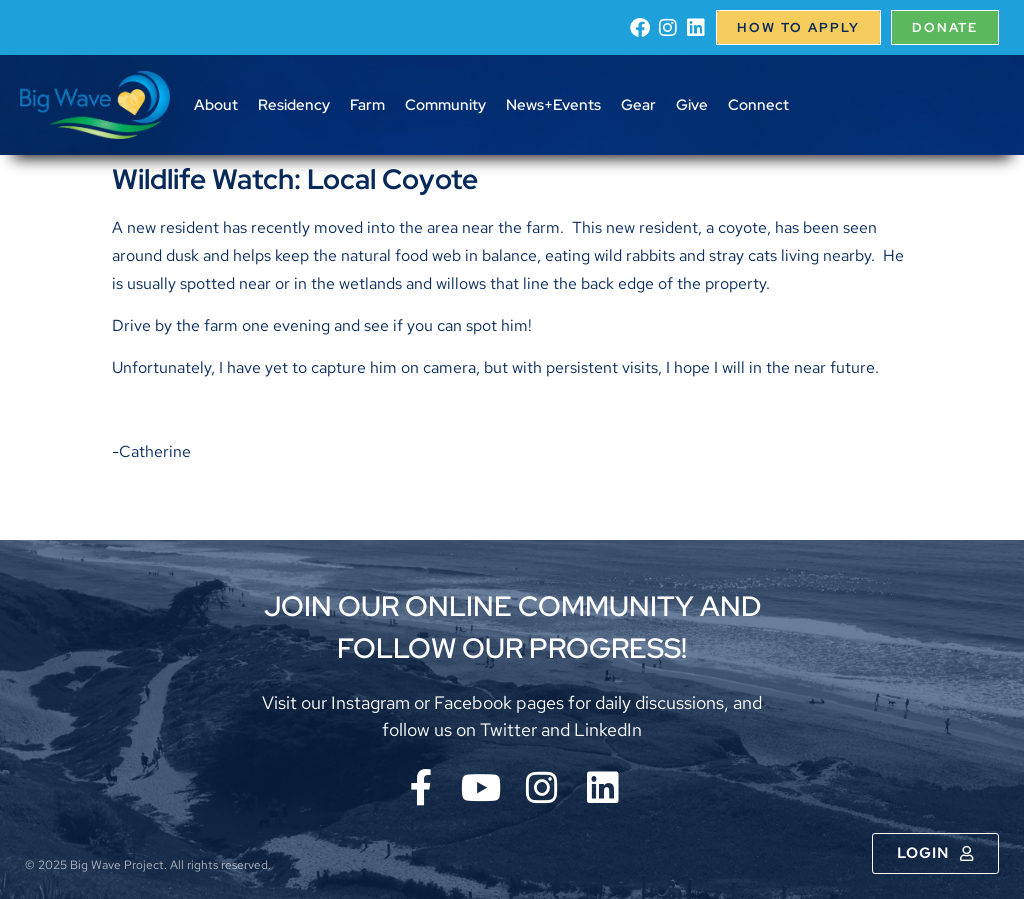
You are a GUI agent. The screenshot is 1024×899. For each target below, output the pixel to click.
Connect (758, 105)
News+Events (553, 105)
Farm (367, 105)
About (216, 105)
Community (445, 105)
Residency (294, 105)
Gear (638, 105)
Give (692, 105)
